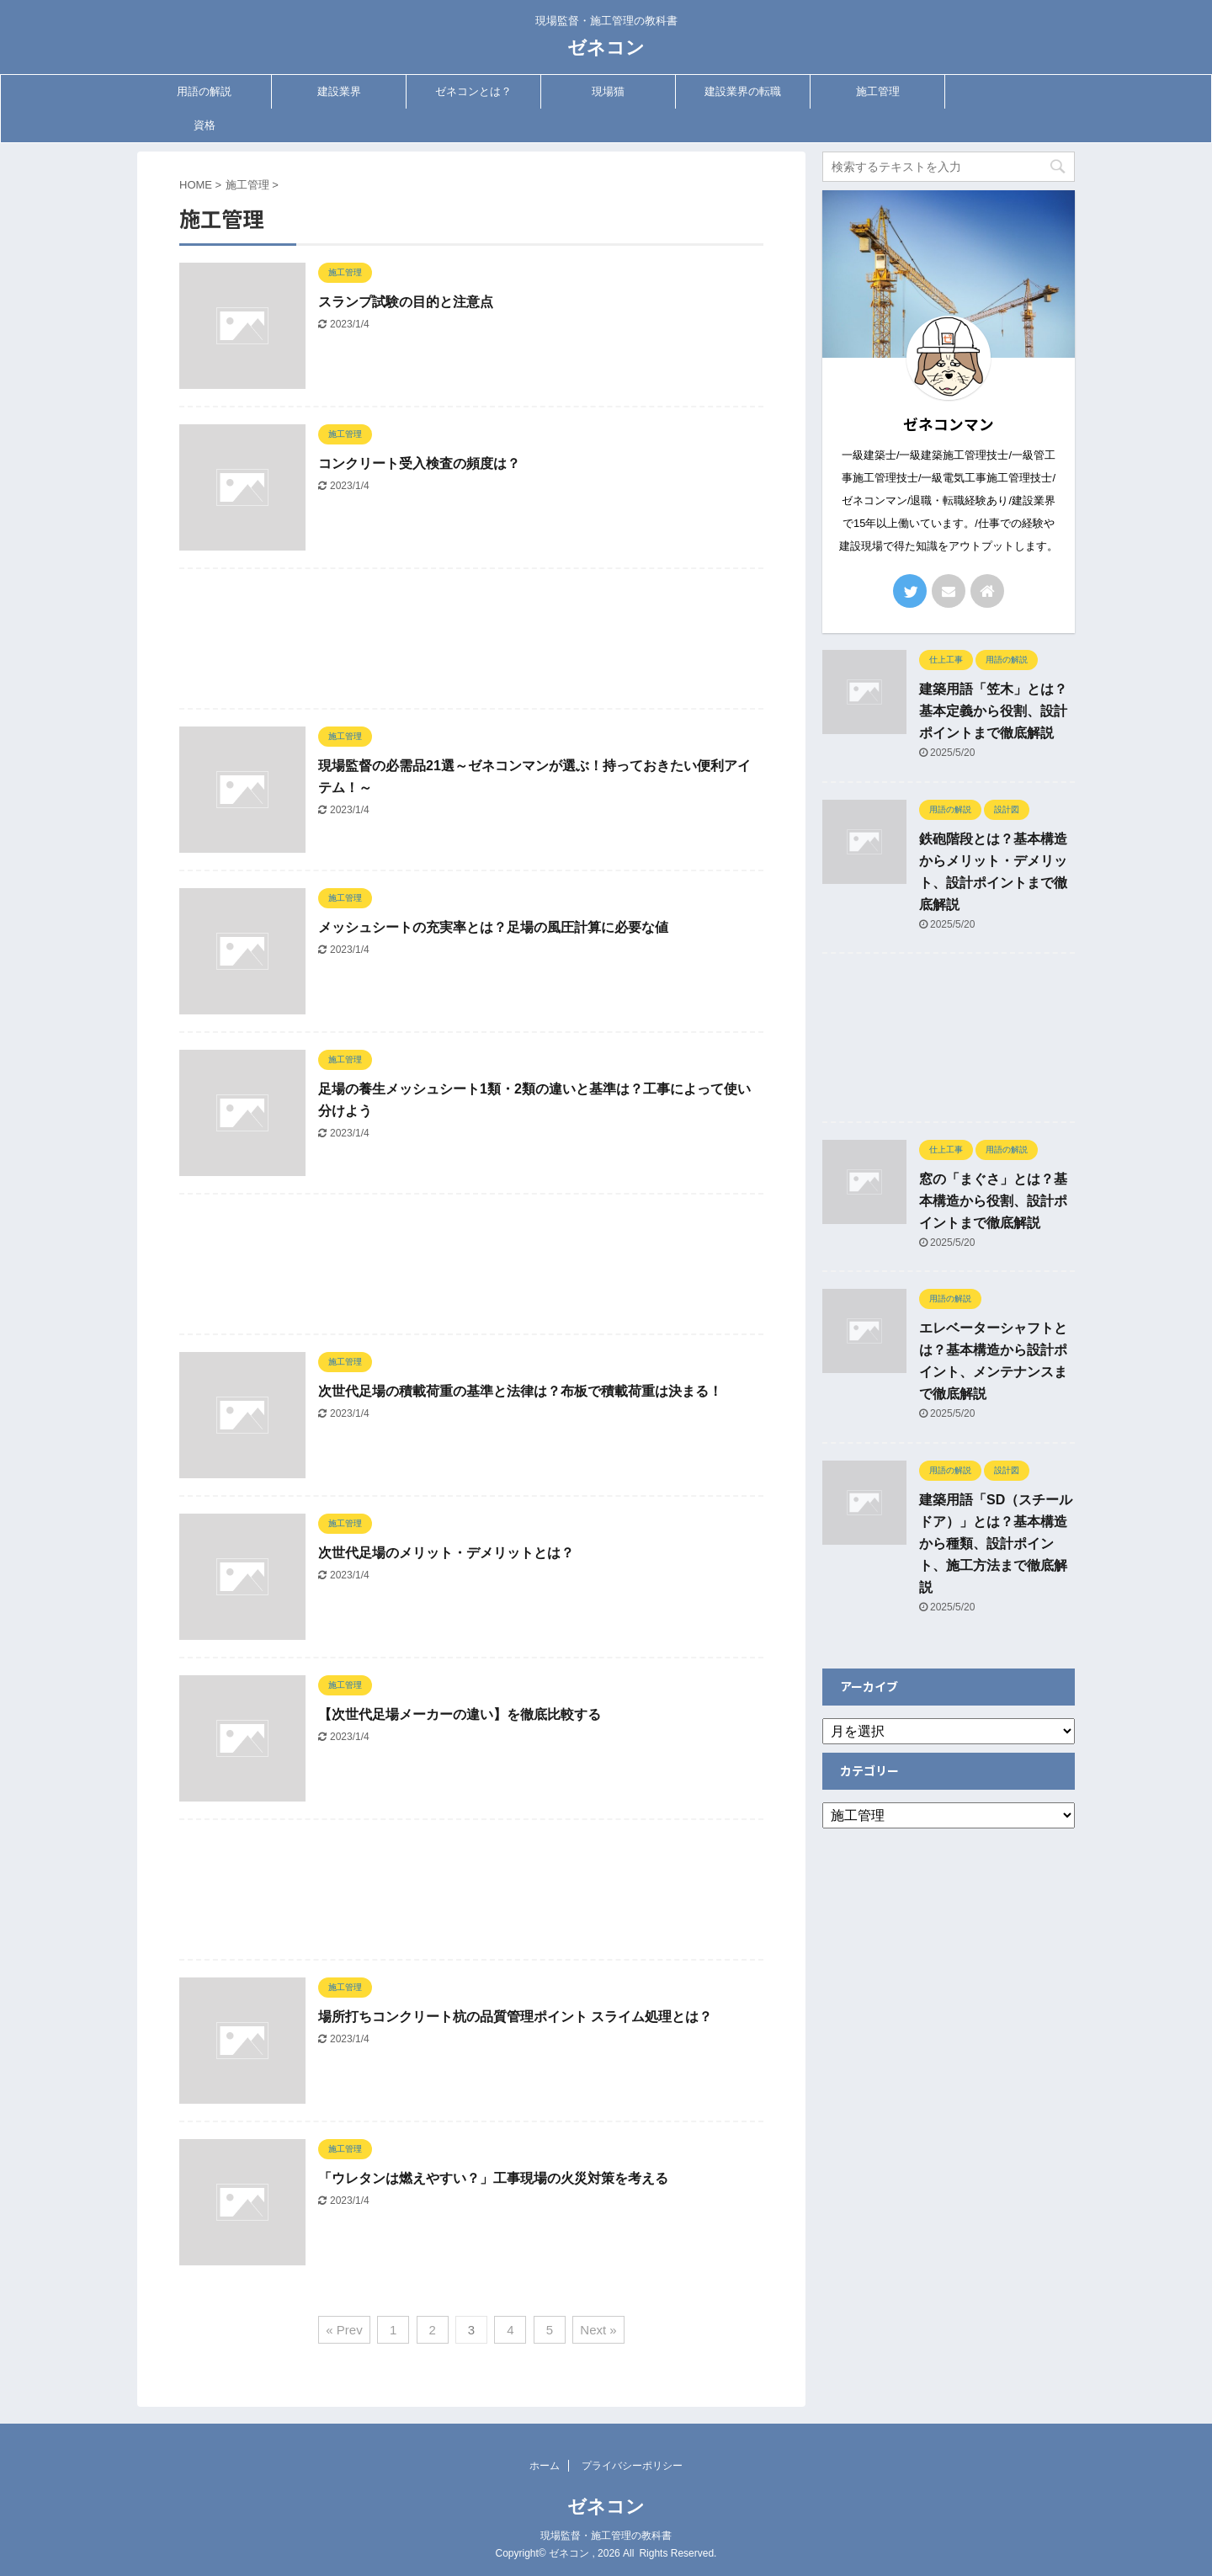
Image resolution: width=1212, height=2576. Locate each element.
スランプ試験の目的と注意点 (405, 302)
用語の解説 (204, 91)
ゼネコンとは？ (473, 91)
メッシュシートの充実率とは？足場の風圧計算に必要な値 (493, 927)
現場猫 (608, 91)
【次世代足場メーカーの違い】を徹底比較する (459, 1714)
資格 (204, 125)
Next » (598, 2330)
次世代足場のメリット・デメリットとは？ (446, 1553)
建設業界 (339, 91)
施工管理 (878, 91)
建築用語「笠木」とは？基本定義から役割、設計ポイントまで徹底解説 (993, 711)
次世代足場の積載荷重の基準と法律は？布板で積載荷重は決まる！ (520, 1391)
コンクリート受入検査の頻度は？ (419, 463)
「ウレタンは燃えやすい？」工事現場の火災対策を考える (493, 2178)
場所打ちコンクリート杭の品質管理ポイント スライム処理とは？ (515, 2016)
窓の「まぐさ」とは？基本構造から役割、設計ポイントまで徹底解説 (993, 1201)
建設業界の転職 (742, 91)
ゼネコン (606, 47)
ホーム (544, 2466)
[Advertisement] (471, 643)
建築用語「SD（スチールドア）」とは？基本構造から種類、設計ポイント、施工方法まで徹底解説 (995, 1543)
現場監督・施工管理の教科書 (606, 2535)
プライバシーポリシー (632, 2466)
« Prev (344, 2330)
